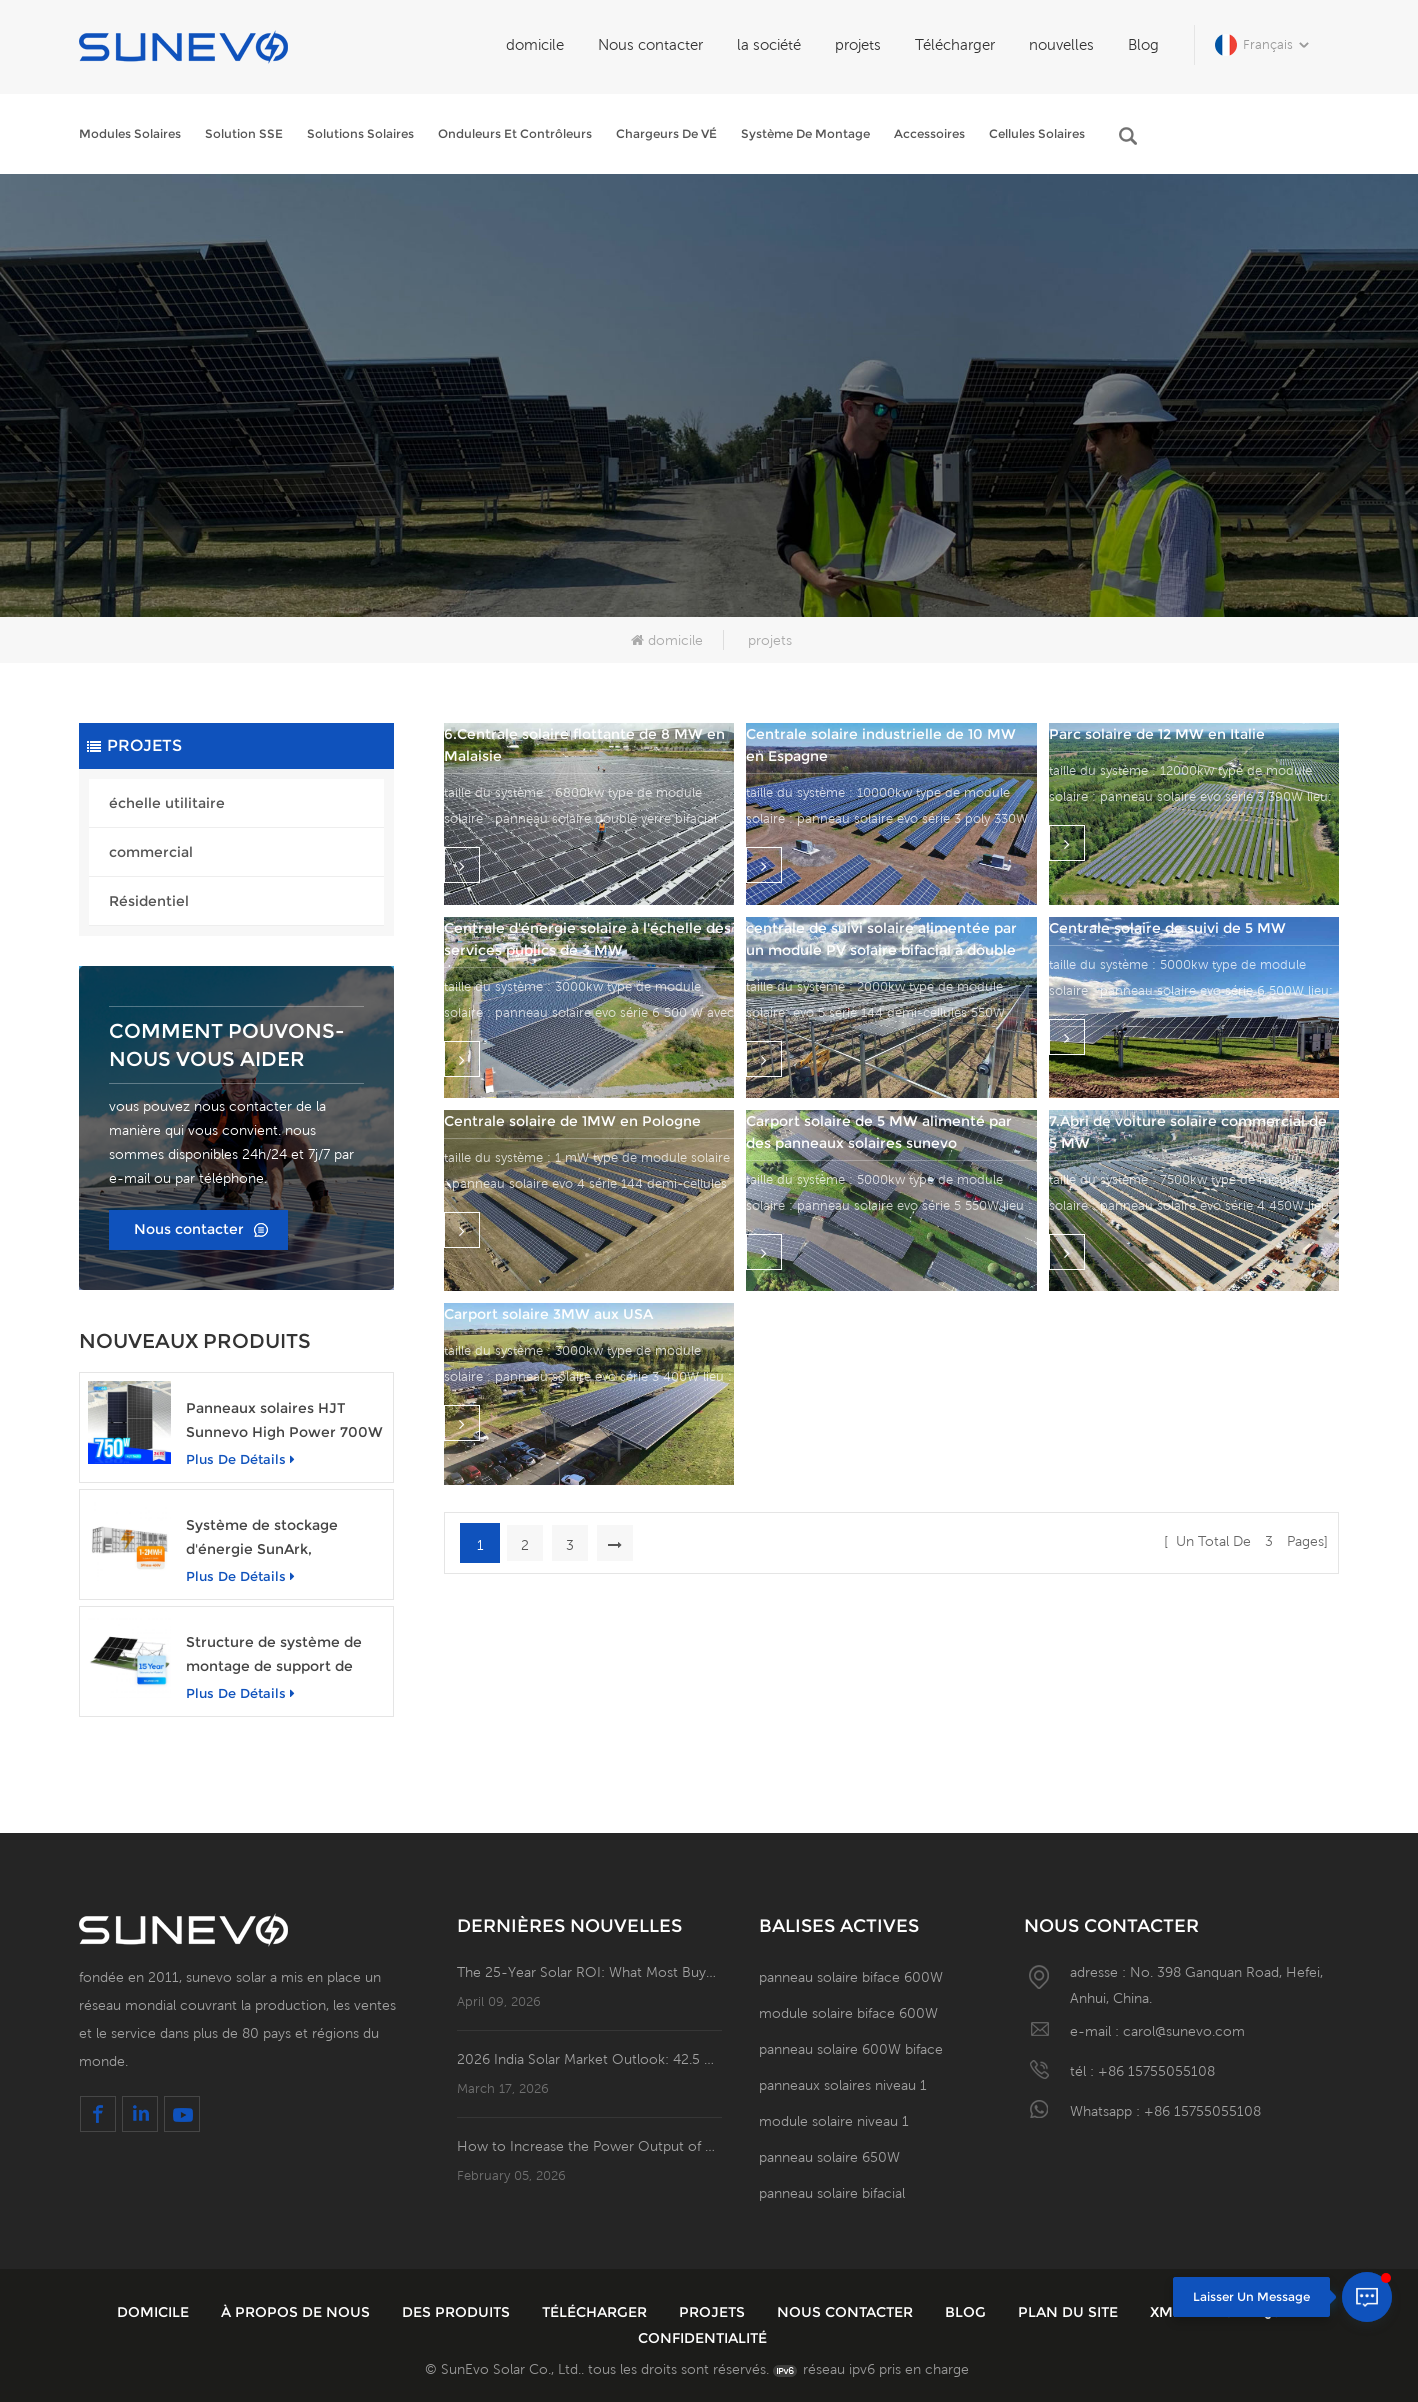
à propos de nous (297, 2312)
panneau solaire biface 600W (851, 1977)
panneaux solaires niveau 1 (843, 2085)
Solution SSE (244, 133)
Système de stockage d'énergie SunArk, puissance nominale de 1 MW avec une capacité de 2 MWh (283, 1538)
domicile (535, 44)
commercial (151, 852)
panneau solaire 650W (829, 2157)
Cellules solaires (1037, 133)
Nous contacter (650, 44)
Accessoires (929, 133)
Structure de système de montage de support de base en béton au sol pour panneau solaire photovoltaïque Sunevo (277, 1655)
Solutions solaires (360, 133)
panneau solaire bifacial (832, 2193)
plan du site (1070, 2312)
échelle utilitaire (167, 803)
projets (858, 44)
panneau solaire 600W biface (851, 2049)
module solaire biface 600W (848, 2013)
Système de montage (805, 133)
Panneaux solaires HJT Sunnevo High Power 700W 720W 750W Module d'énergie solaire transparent (284, 1421)
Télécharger (955, 44)
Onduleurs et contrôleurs (515, 133)
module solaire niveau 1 (834, 2121)
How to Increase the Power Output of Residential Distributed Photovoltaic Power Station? (589, 2146)
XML (1167, 2312)
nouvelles (1061, 44)
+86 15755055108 (1156, 2071)
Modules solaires (130, 133)
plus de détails (240, 1459)
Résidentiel (149, 901)
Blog (1143, 44)
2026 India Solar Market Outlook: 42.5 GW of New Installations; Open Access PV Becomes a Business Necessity (589, 2059)
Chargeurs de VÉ (666, 133)
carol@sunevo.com (1184, 2031)
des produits (458, 2312)
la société (769, 44)
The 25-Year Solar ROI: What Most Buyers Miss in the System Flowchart (589, 1972)
